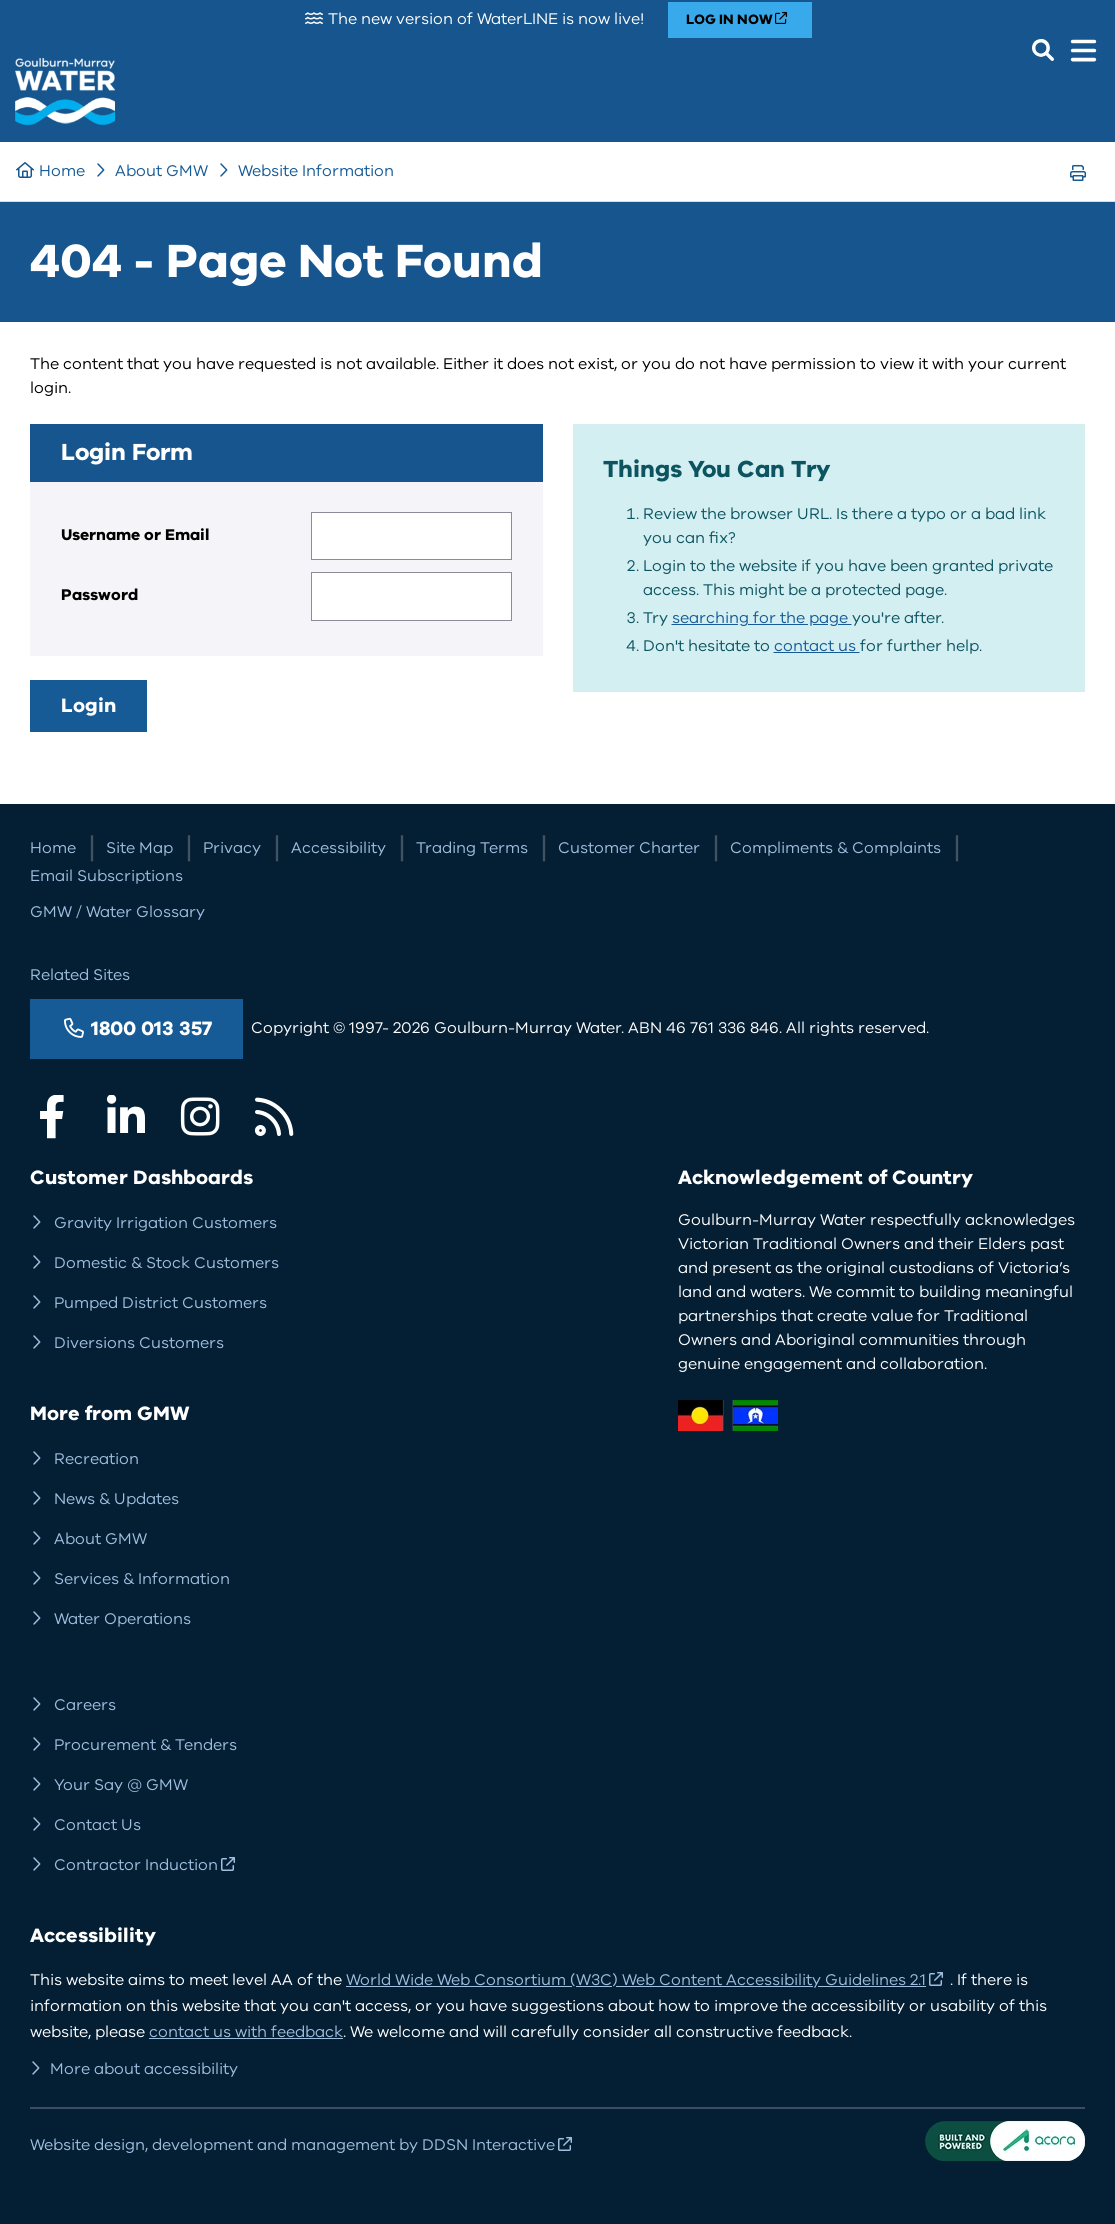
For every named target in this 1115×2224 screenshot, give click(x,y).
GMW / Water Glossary (117, 912)
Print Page (1084, 191)
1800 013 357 (151, 1028)
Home (62, 171)
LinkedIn (126, 1117)
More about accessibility (144, 2069)
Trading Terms (472, 848)
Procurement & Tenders (145, 1745)
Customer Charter (629, 848)
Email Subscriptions (106, 876)
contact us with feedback (246, 2032)
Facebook (52, 1117)
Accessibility (338, 848)
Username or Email (135, 535)
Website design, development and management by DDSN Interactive (292, 2145)
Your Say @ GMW (121, 1785)
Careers (85, 1705)
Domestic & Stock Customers (166, 1263)
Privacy (232, 848)
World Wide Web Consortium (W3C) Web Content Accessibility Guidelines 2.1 (636, 1980)
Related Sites (80, 975)
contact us (817, 646)
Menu (1083, 50)
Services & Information (142, 1579)
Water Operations (122, 1619)
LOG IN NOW (729, 19)
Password (99, 595)
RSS (274, 1117)
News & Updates (116, 1499)
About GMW (161, 171)
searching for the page (762, 618)
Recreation (96, 1459)
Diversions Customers (139, 1343)
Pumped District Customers (160, 1303)
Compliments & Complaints (835, 848)
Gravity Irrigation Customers (165, 1223)
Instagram (200, 1117)
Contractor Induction (136, 1865)
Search (1043, 50)
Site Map (139, 848)
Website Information (316, 171)
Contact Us (97, 1825)
